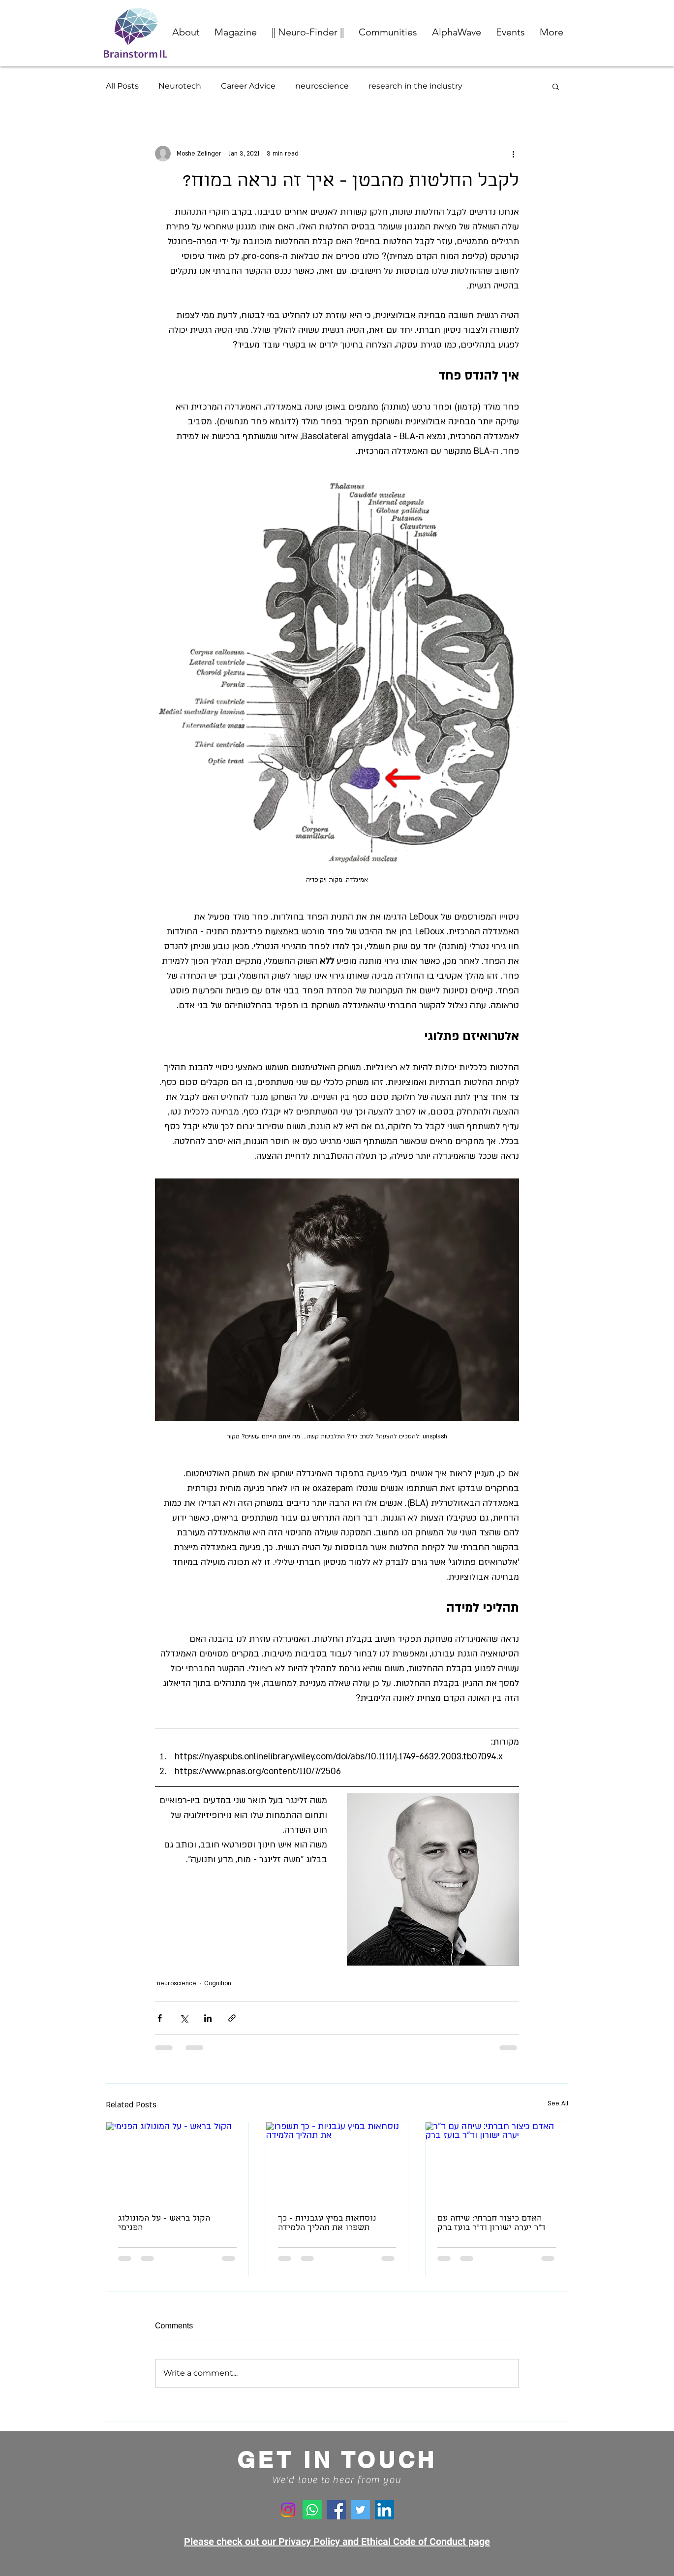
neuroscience (322, 86)
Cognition (217, 1983)
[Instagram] (288, 2509)
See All (558, 2103)
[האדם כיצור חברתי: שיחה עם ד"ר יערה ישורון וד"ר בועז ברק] (497, 2162)
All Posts (122, 86)
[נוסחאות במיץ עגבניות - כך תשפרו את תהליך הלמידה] (337, 2162)
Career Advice (248, 86)
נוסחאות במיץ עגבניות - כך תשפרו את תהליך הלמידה (327, 2223)
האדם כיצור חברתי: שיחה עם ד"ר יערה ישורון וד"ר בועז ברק (491, 2223)
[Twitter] (360, 2509)
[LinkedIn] (384, 2509)
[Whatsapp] (312, 2509)
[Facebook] (336, 2509)
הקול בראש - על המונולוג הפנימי (164, 2223)
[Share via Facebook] (159, 2018)
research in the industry (415, 86)
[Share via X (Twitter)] (183, 2018)
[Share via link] (232, 2018)
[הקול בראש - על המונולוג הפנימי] (177, 2162)
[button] (388, 32)
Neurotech (179, 86)
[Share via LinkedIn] (208, 2018)
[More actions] (513, 153)
